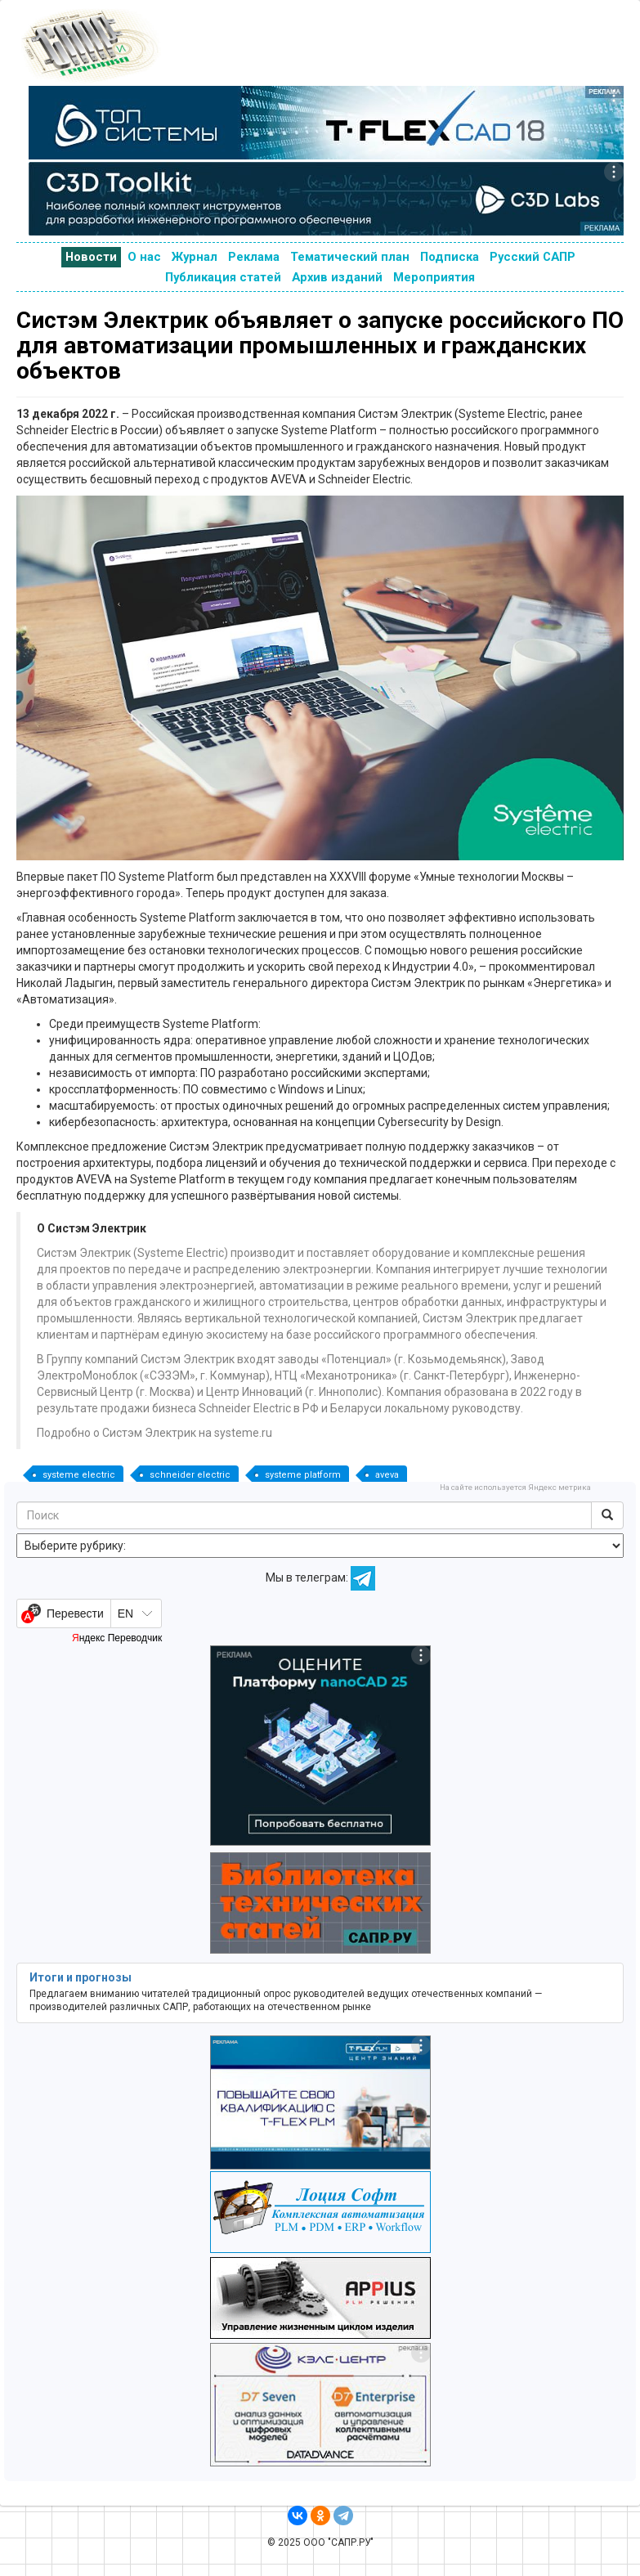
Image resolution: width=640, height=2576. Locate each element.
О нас (144, 256)
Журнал (194, 256)
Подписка (449, 256)
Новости (91, 256)
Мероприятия (434, 277)
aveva (387, 1475)
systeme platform (303, 1475)
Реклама (254, 256)
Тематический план (350, 256)
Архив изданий (337, 277)
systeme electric (79, 1475)
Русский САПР (532, 256)
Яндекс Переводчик (117, 1638)
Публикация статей (223, 277)
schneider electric (190, 1475)
